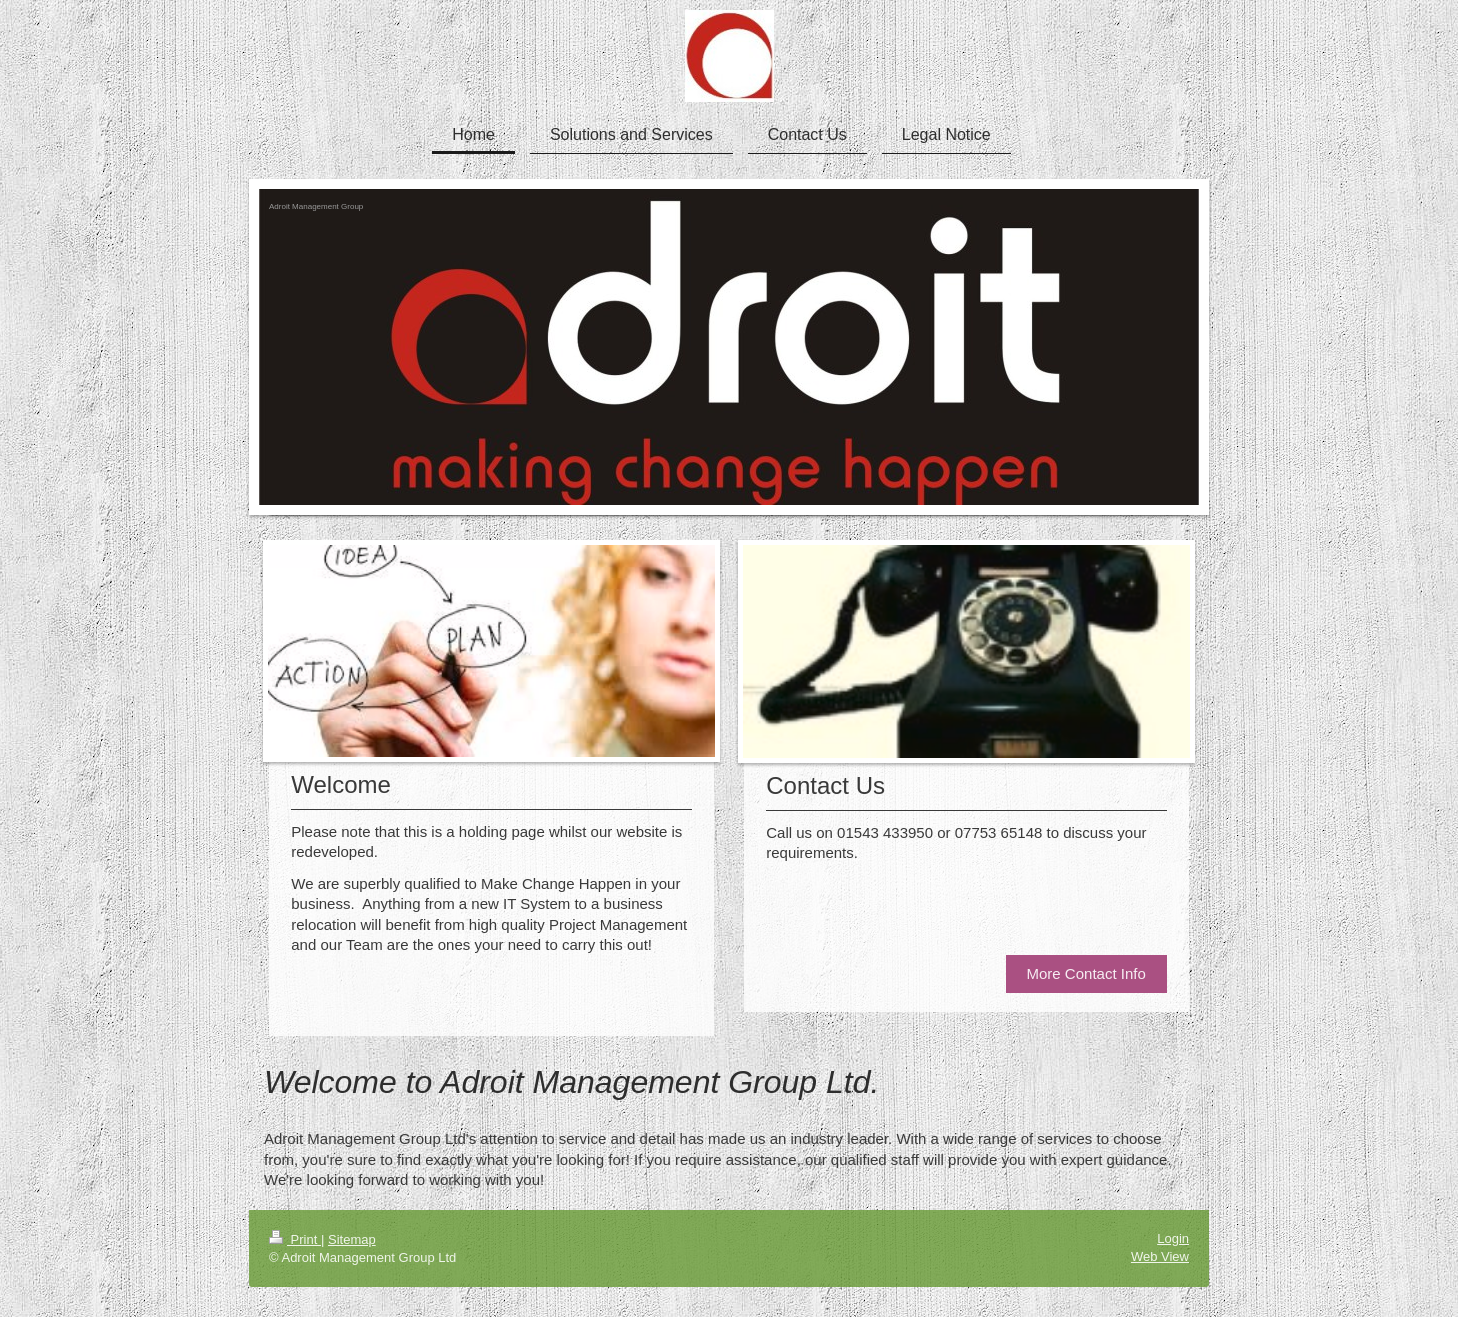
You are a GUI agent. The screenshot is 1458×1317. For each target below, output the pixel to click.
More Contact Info (1086, 973)
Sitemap (352, 1239)
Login (1173, 1238)
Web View (1160, 1256)
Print (295, 1239)
